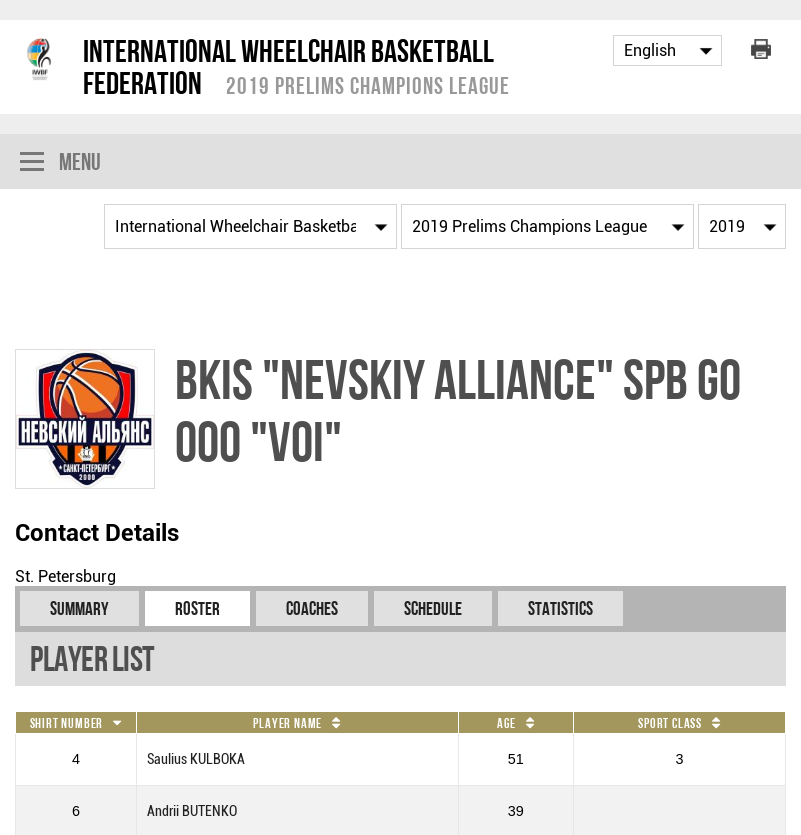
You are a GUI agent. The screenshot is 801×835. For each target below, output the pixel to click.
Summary (79, 608)
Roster (197, 608)
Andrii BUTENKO (192, 811)
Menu (60, 163)
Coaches (312, 608)
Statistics (560, 608)
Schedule (433, 608)
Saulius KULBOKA (196, 759)
